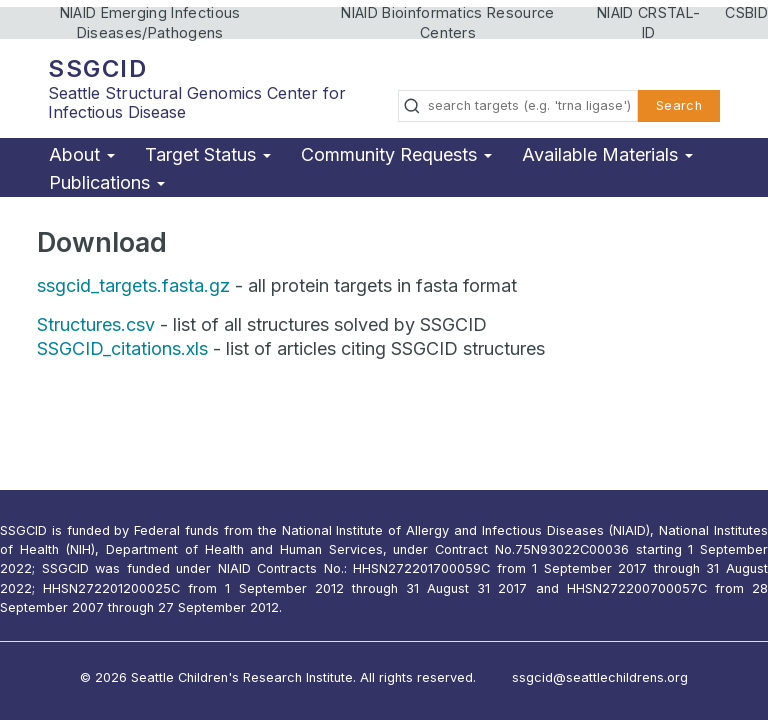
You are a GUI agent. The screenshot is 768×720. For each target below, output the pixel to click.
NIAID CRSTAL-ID (648, 22)
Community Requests (396, 154)
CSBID (746, 12)
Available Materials (607, 154)
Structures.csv (96, 324)
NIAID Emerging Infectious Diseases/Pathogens (150, 22)
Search (679, 105)
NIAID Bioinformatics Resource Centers (447, 22)
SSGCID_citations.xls (122, 348)
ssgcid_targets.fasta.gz (133, 285)
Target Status (208, 154)
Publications (107, 182)
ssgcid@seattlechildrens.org (600, 677)
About (82, 154)
